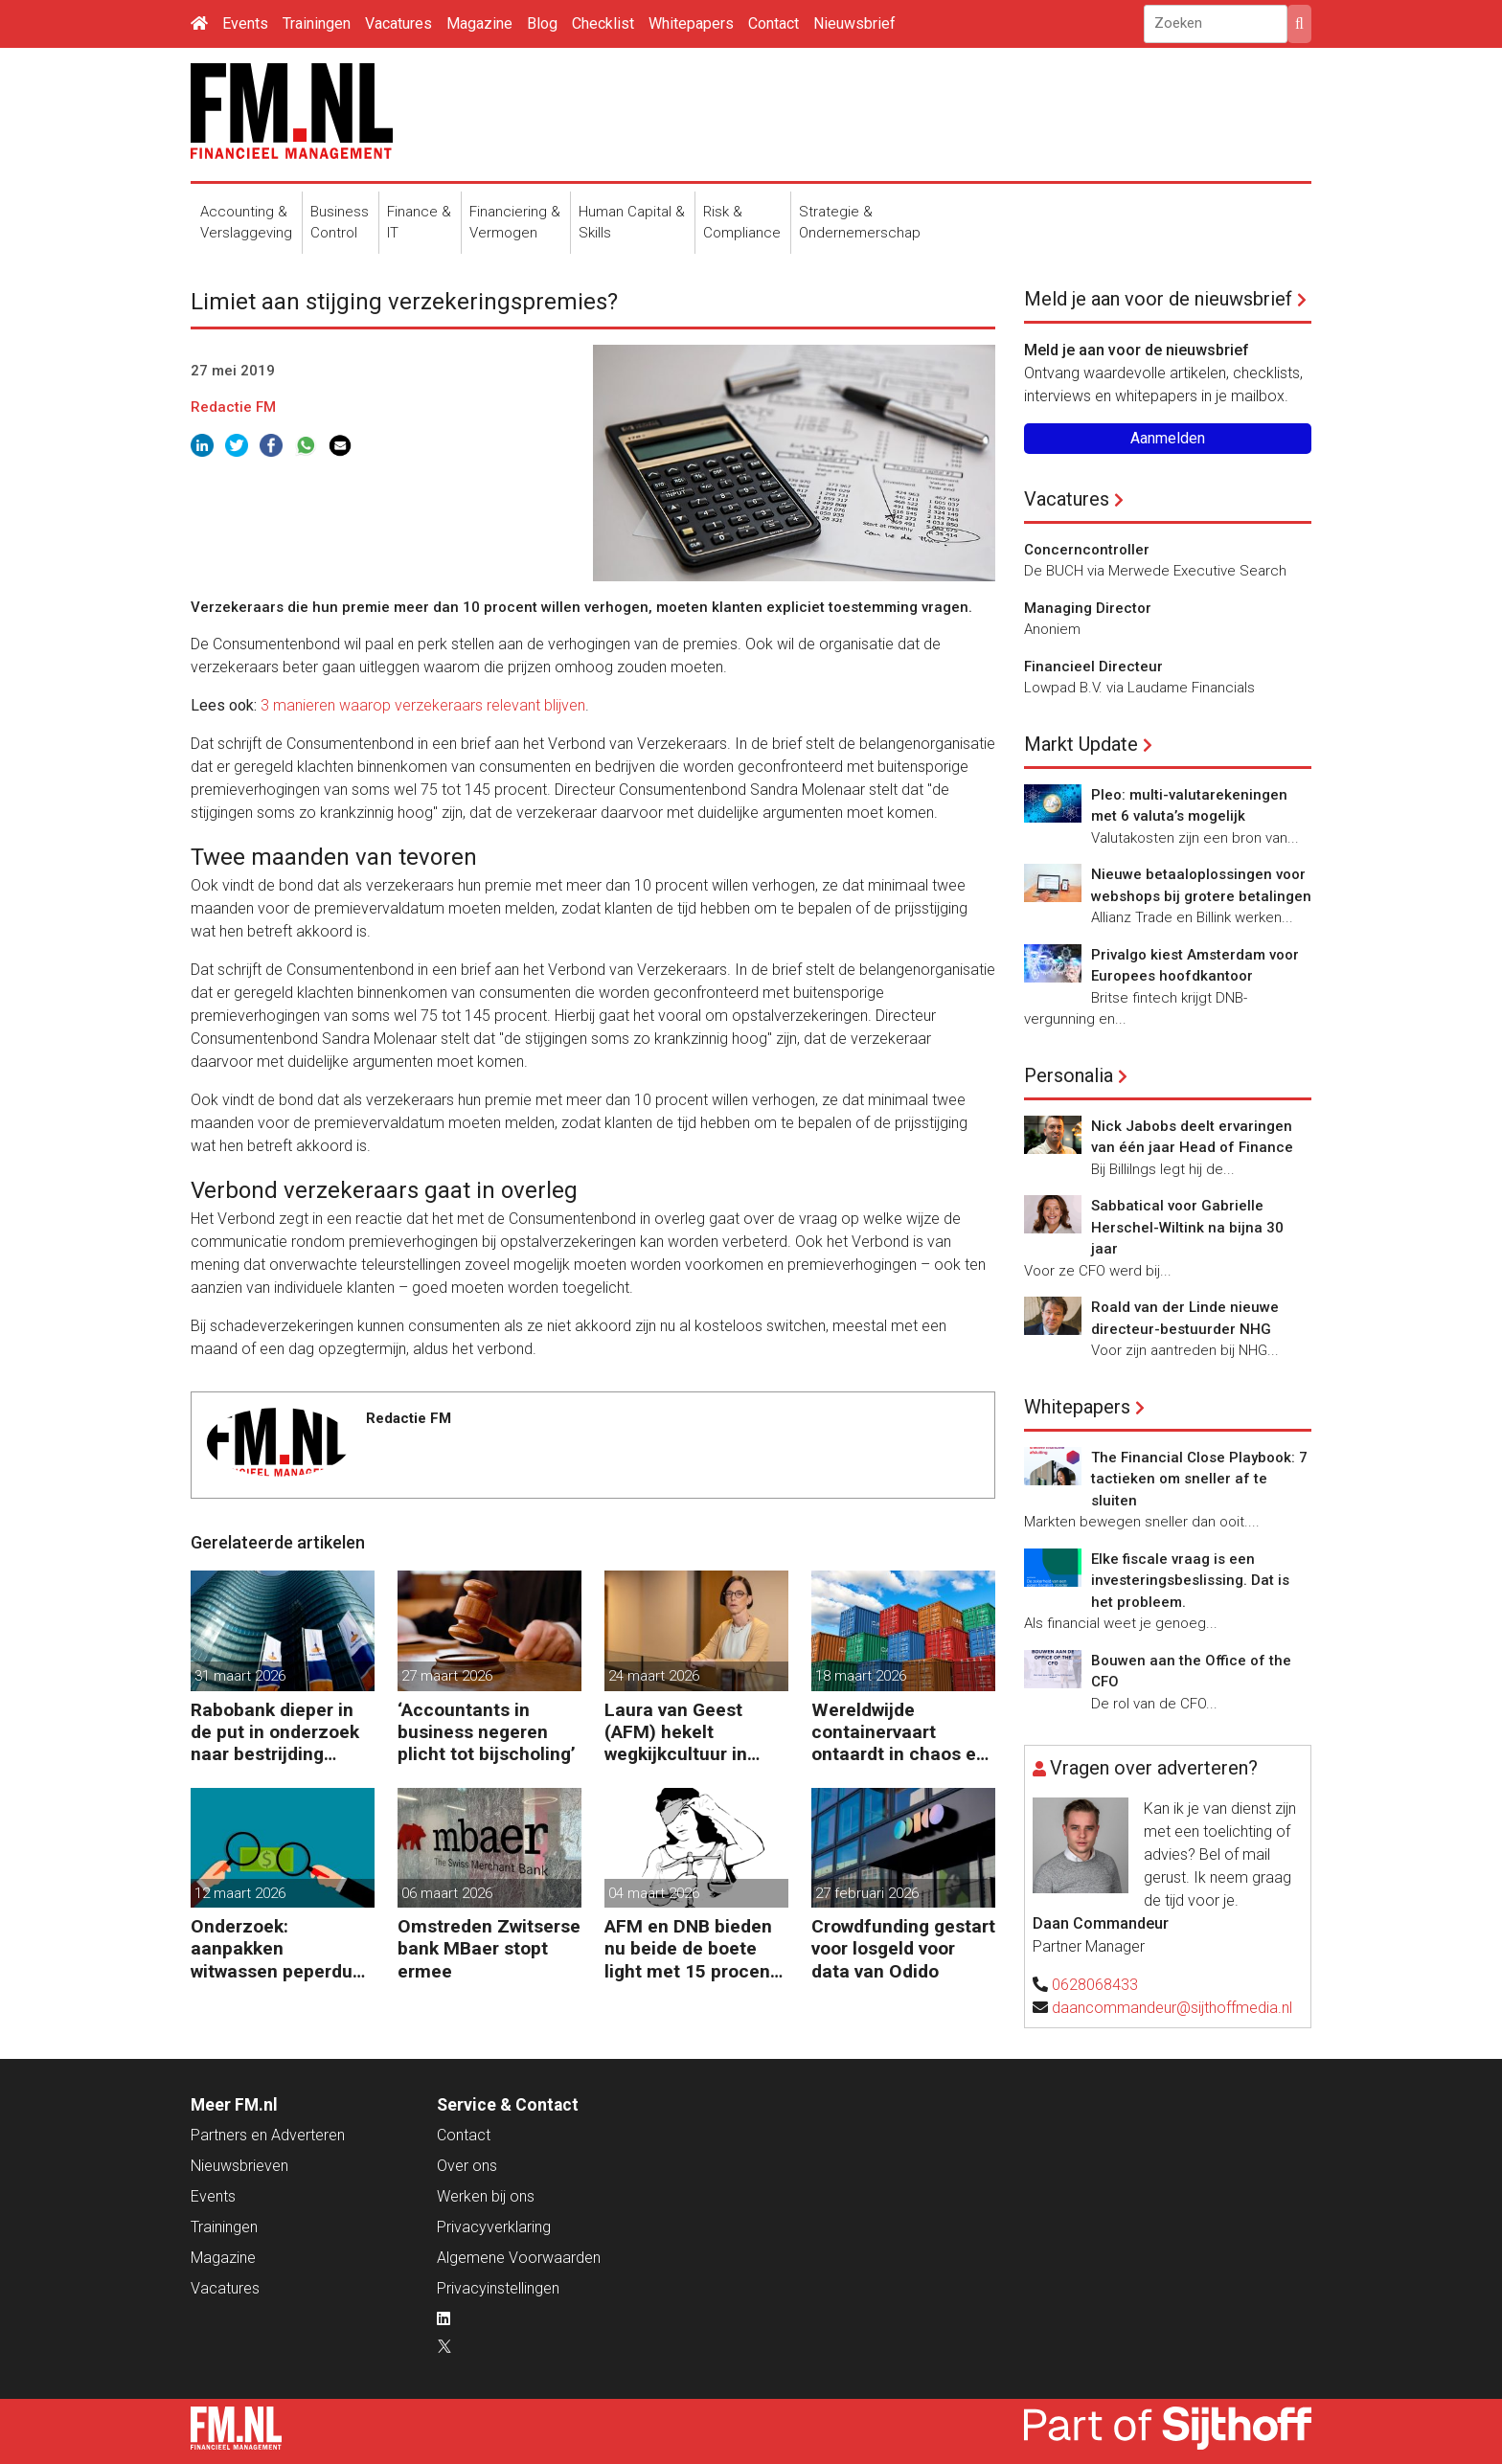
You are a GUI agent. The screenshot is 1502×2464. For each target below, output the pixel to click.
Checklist (603, 23)
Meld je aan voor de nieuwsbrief (1158, 298)
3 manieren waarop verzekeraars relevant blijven (423, 705)
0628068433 (1095, 1985)
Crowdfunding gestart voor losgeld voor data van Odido (903, 1948)
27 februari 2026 (867, 1893)
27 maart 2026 (446, 1675)
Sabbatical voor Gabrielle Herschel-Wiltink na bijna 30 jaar (1187, 1227)
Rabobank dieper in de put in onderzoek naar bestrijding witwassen (275, 1732)
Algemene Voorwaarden (519, 2258)
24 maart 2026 (653, 1675)
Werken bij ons (486, 2196)
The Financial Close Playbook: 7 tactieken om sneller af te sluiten (1199, 1479)
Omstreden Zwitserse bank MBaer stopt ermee (489, 1948)
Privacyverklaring (494, 2227)
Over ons (467, 2166)
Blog (542, 23)
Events (245, 23)
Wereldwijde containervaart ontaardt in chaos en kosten (899, 1732)
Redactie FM (233, 407)
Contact (773, 23)
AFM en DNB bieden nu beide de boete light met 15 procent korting (690, 1948)
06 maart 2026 (446, 1893)
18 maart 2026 (860, 1675)
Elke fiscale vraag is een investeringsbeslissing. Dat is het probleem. (1190, 1580)
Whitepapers (691, 23)
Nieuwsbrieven (239, 2166)
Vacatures (398, 23)
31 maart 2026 (239, 1675)
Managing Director (1087, 608)
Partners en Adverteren (268, 2135)
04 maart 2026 (653, 1893)
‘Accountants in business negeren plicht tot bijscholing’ (487, 1732)
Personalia (1068, 1075)
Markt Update (1081, 744)
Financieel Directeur (1093, 666)
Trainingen (317, 23)
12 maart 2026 (239, 1893)
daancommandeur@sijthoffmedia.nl (1172, 2008)
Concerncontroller (1086, 549)
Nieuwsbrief (854, 23)
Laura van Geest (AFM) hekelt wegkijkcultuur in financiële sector (676, 1732)
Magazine (479, 23)
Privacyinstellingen (498, 2288)
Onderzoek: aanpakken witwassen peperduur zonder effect (280, 1948)
